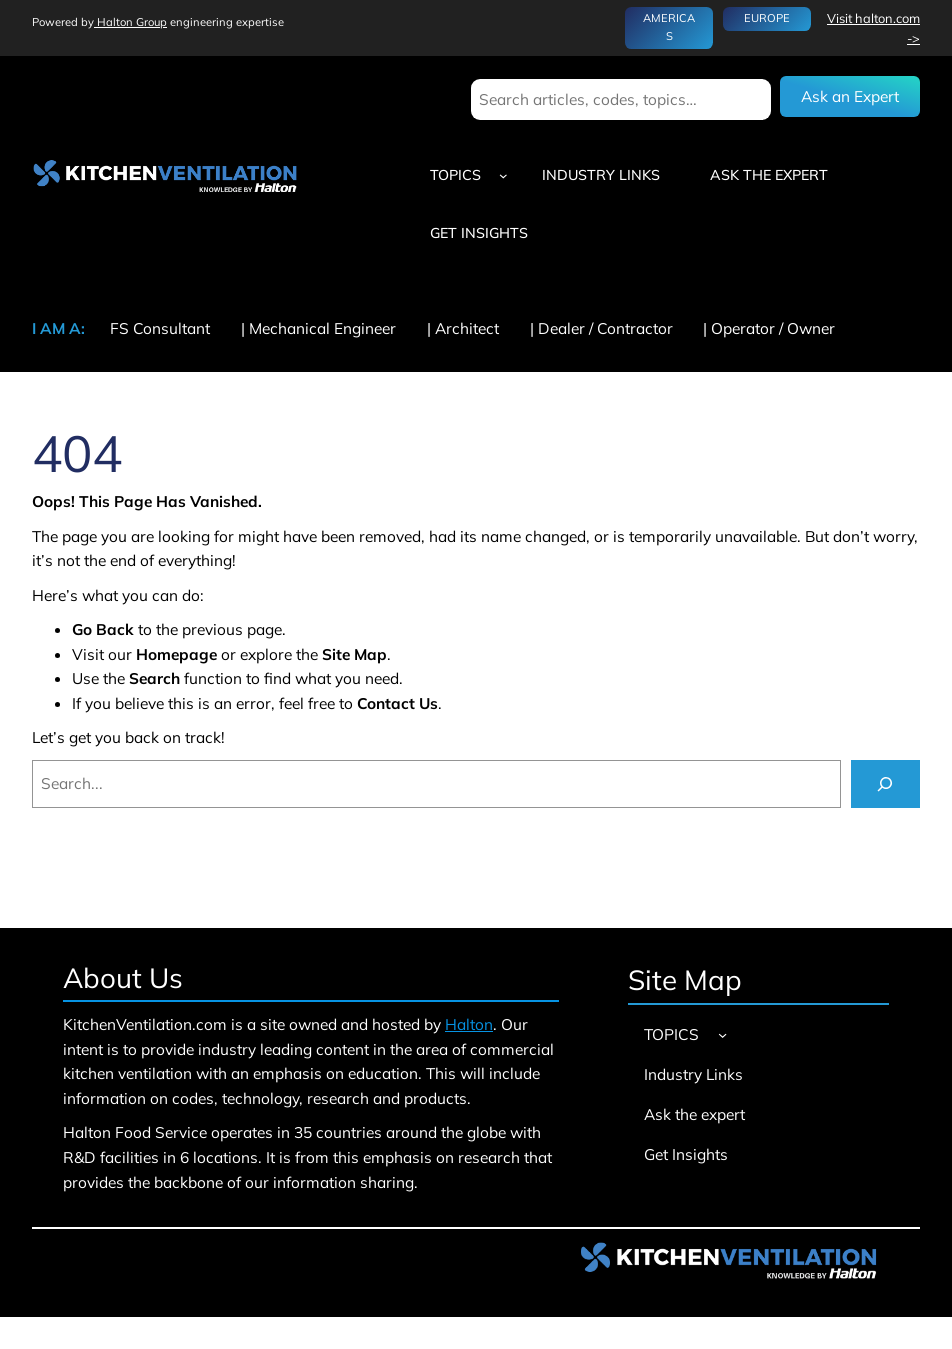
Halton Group (130, 22)
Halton (469, 1024)
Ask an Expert (850, 96)
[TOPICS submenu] (503, 175)
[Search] (885, 784)
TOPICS (455, 175)
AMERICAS (669, 27)
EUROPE (767, 18)
